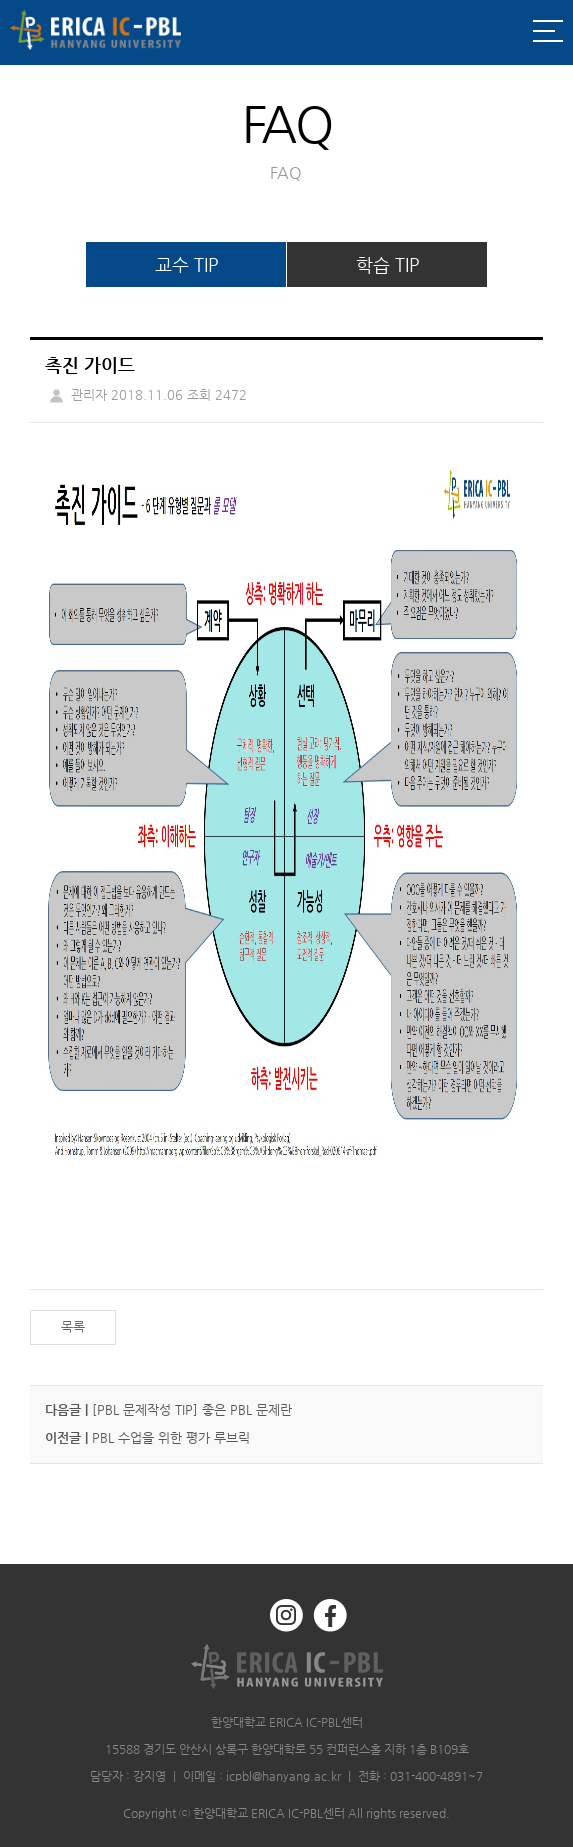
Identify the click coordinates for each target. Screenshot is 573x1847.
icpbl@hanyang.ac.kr (283, 1776)
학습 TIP (387, 264)
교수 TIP (186, 264)
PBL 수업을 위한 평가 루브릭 (171, 1437)
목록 (73, 1326)
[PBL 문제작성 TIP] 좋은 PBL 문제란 (192, 1409)
